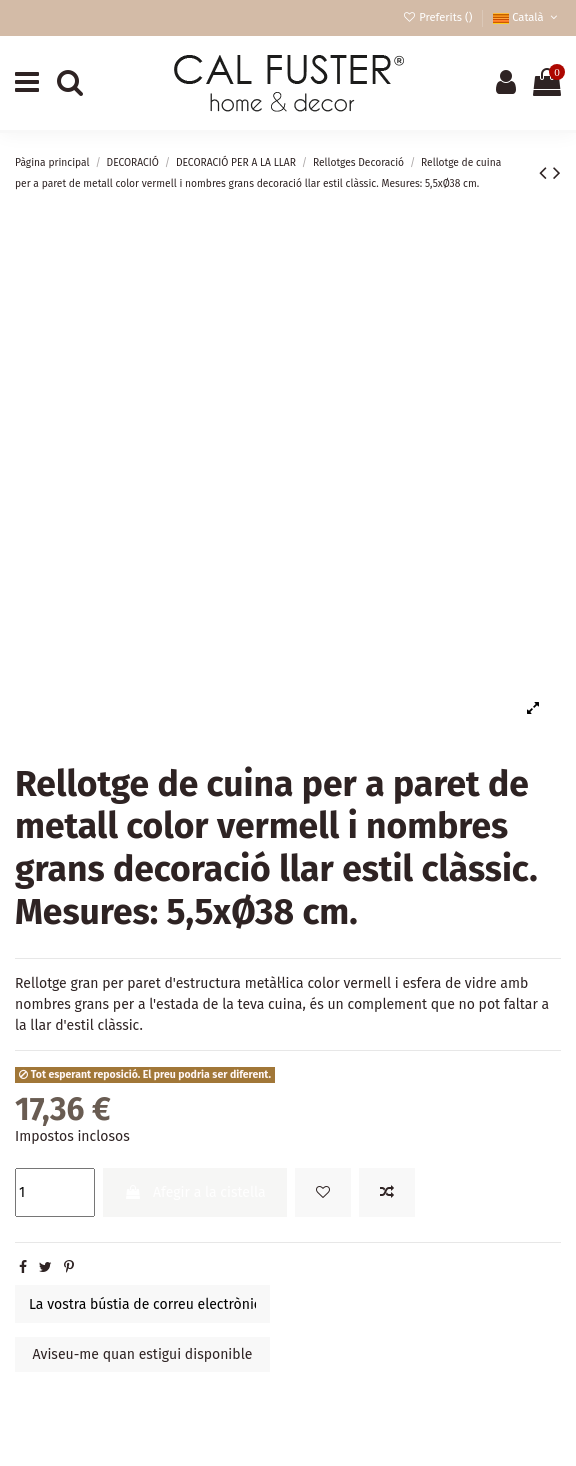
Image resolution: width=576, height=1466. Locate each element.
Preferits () (438, 17)
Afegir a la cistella (194, 1192)
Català (527, 17)
